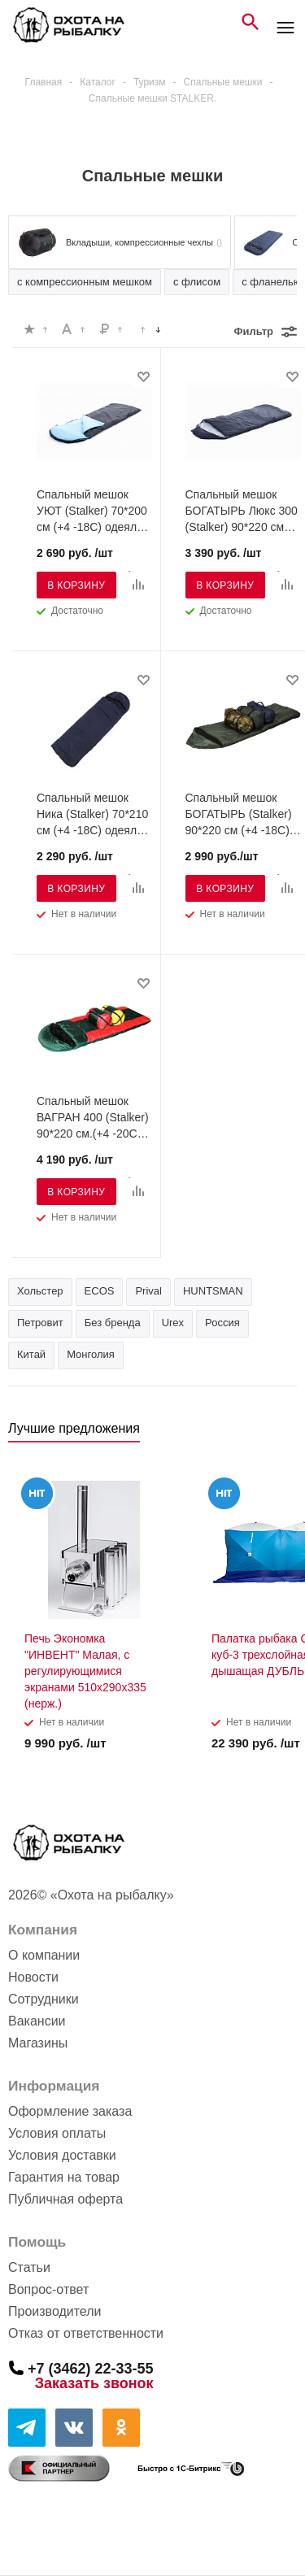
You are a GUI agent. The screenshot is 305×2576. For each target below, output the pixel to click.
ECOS (100, 1291)
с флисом (196, 282)
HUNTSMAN (213, 1291)
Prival (148, 1291)
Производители (55, 2311)
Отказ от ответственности (85, 2333)
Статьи (29, 2267)
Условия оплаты (57, 2133)
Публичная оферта (65, 2199)
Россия (222, 1322)
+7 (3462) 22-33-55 (91, 2368)
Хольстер (40, 1291)
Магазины (38, 2043)
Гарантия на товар (64, 2177)
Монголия (91, 1354)
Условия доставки (62, 2155)
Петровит (40, 1322)
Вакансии (37, 2021)
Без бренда (113, 1322)
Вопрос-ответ (48, 2289)
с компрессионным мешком (84, 282)
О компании (44, 1955)
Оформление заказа (70, 2111)
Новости (33, 1977)
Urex (173, 1322)
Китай (31, 1354)
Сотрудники (43, 1999)
